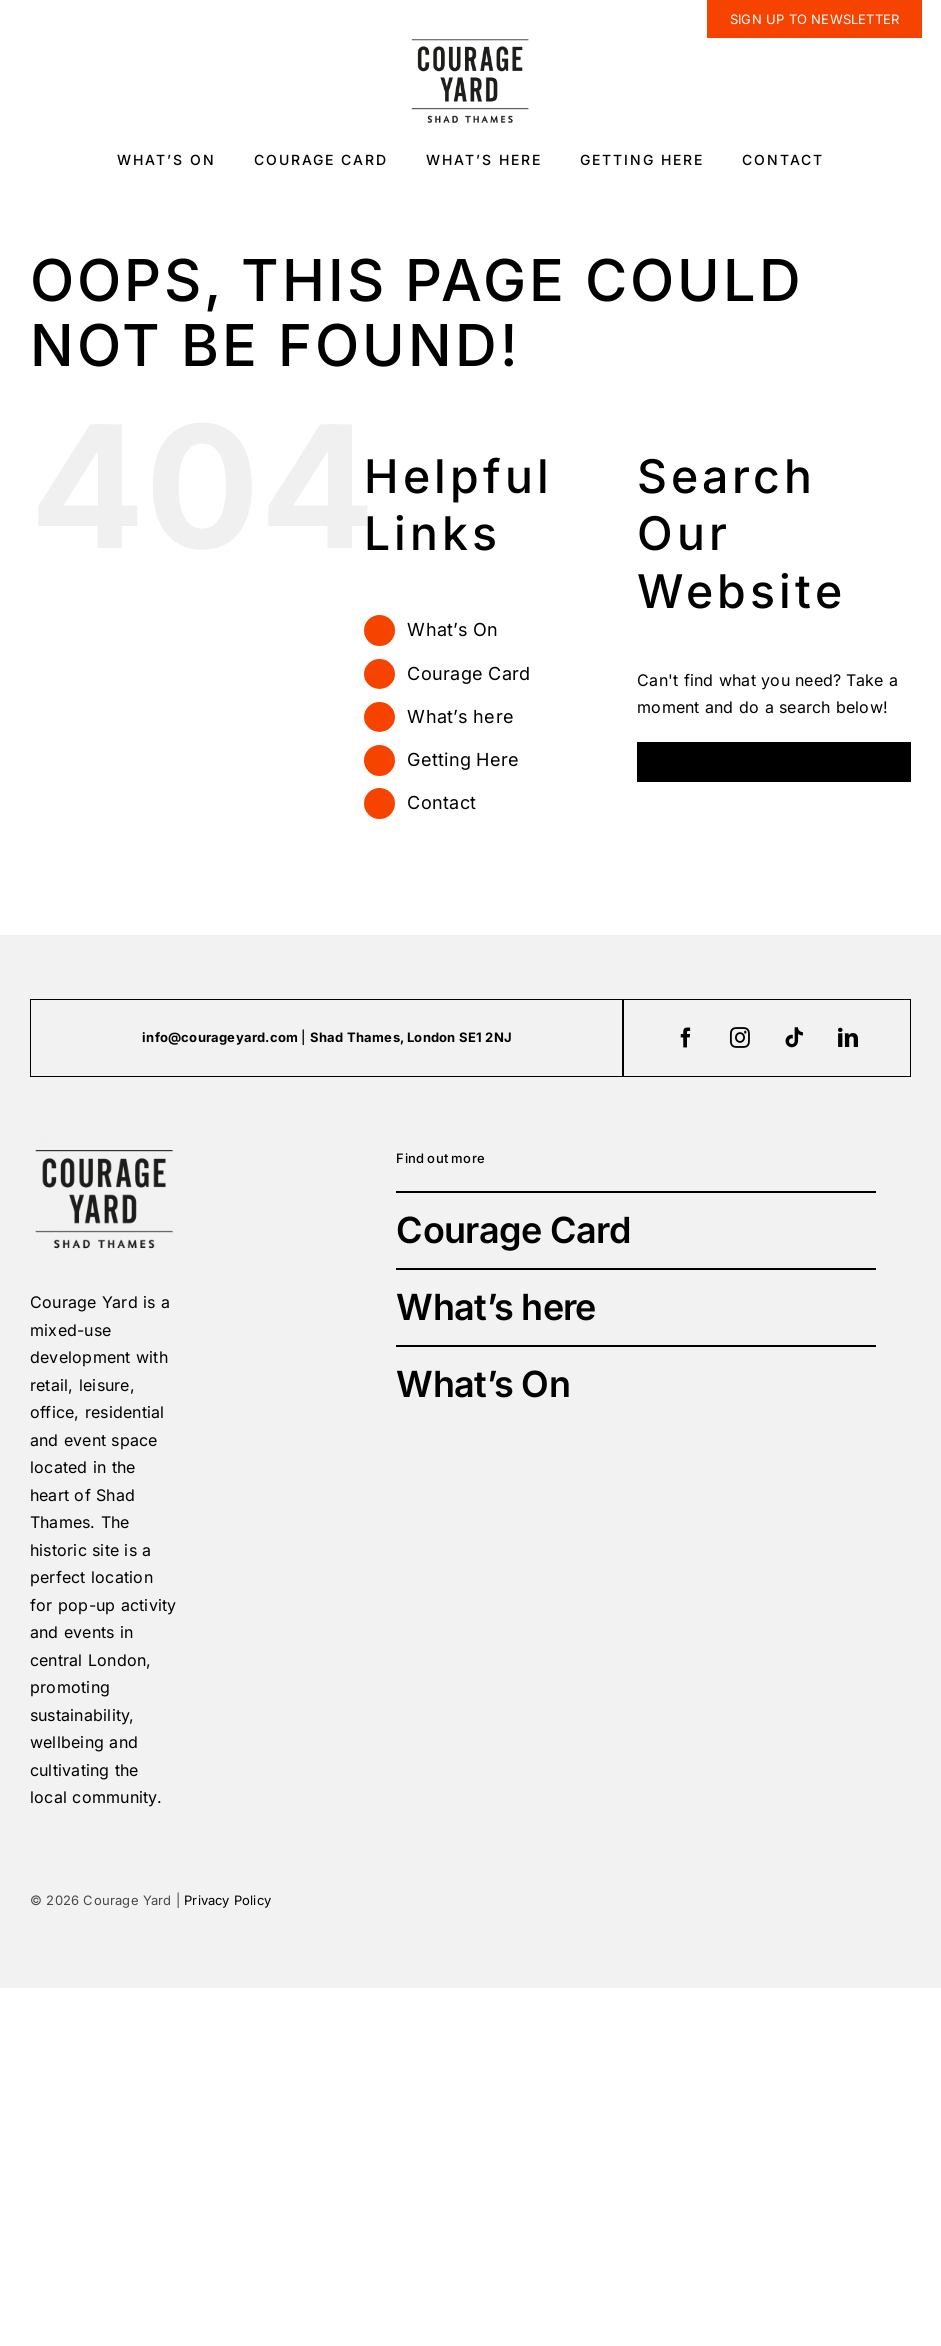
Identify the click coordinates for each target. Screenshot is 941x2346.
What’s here (460, 716)
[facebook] (686, 1038)
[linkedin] (848, 1038)
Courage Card (468, 673)
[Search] (657, 762)
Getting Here (463, 759)
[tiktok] (794, 1038)
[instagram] (740, 1038)
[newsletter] (814, 19)
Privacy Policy (227, 1900)
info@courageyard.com (220, 1037)
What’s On (452, 629)
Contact (441, 802)
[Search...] (774, 762)
